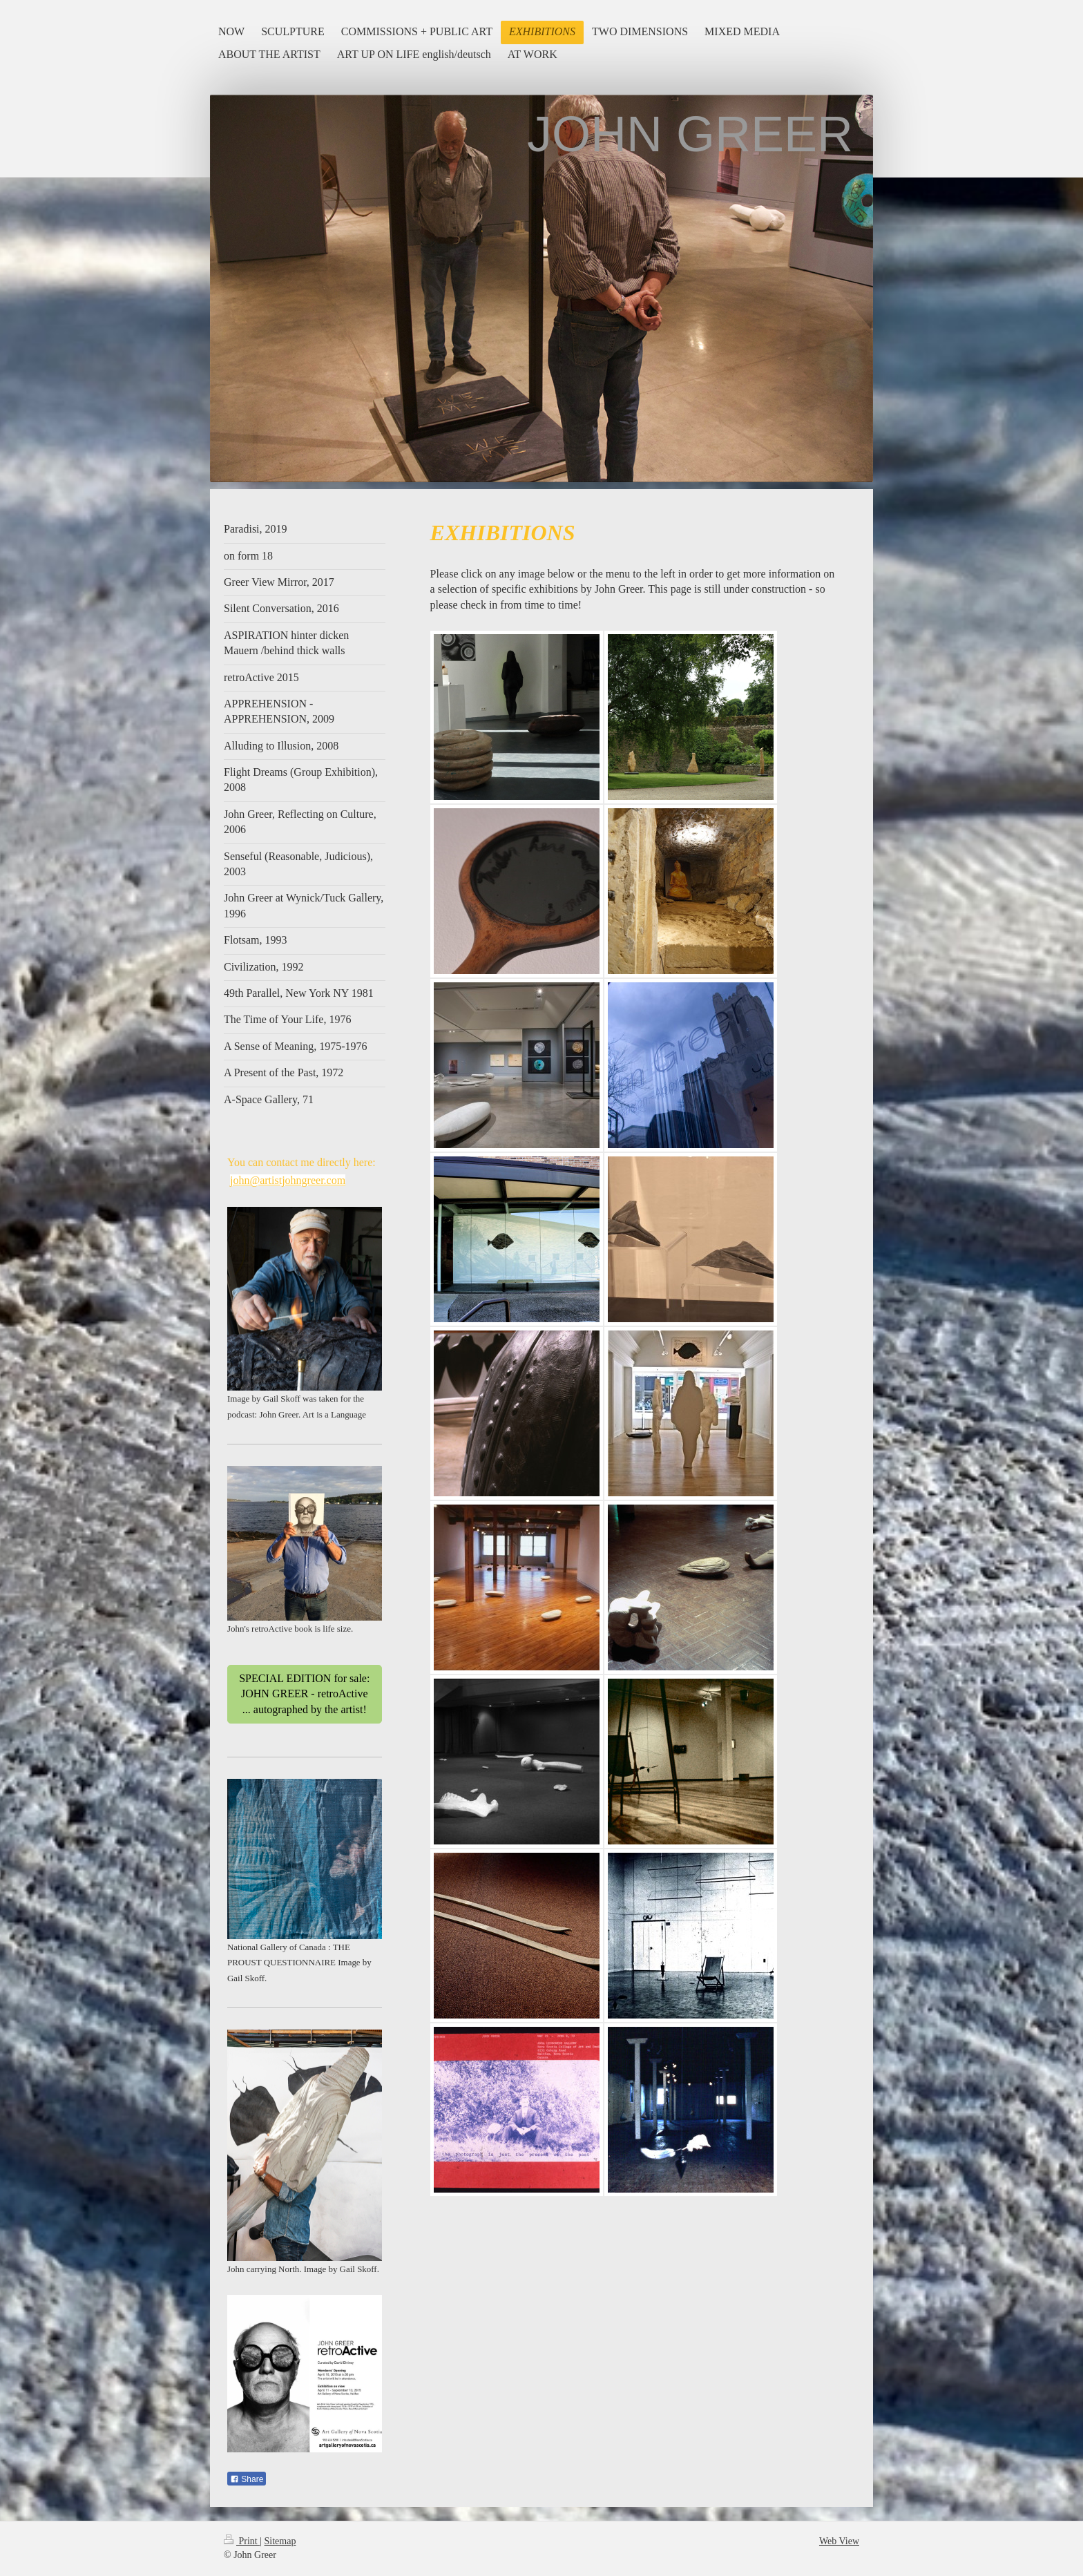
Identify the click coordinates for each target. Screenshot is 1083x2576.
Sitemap (280, 2541)
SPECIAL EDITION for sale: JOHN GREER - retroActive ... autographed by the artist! (304, 1693)
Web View (839, 2541)
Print (242, 2541)
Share (246, 2479)
